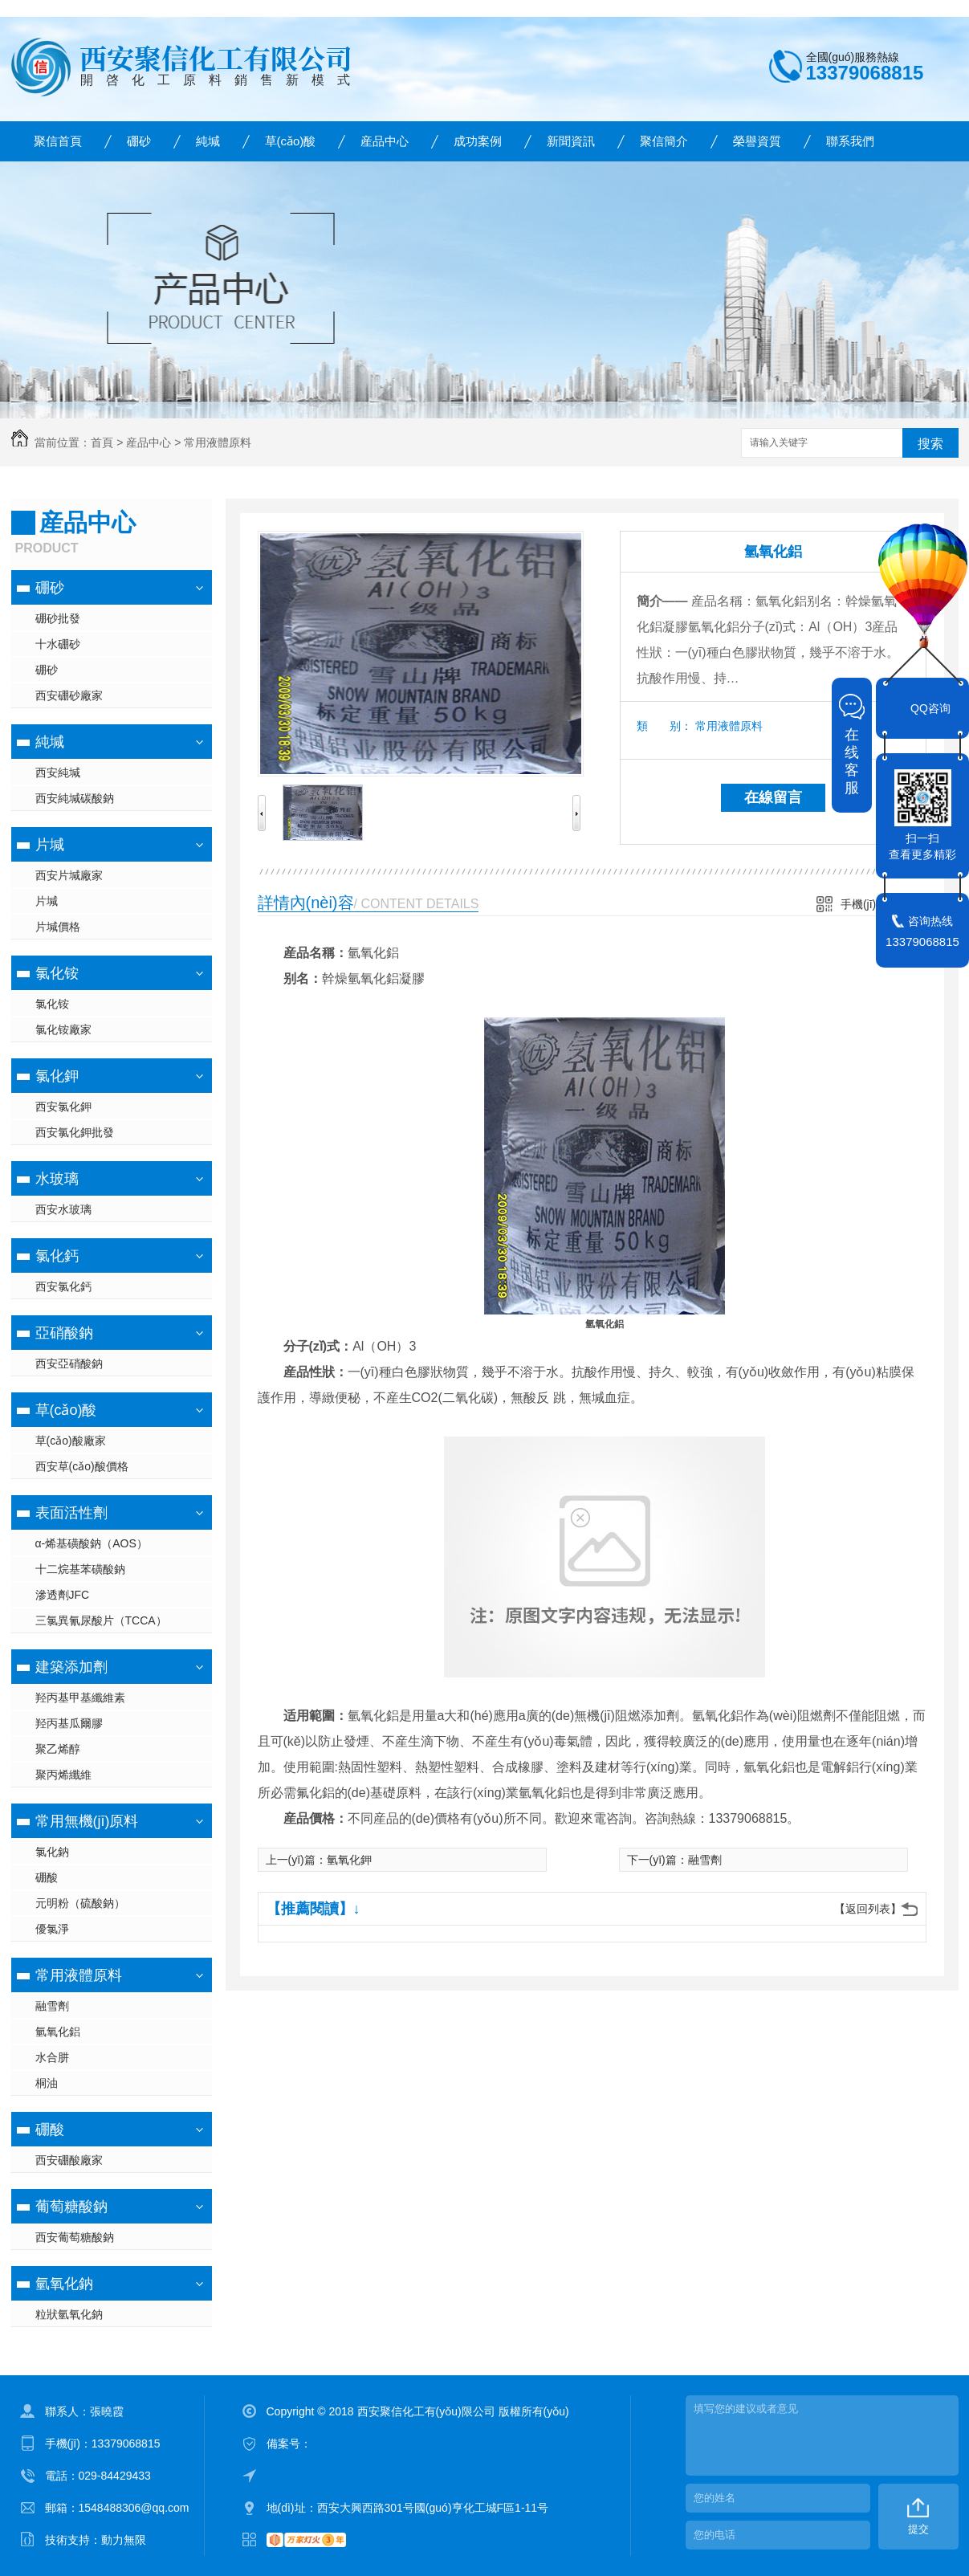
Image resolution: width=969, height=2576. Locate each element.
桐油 (46, 2083)
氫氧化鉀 (349, 1859)
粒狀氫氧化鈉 (69, 2314)
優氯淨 (52, 1928)
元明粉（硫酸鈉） (80, 1903)
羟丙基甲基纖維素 (80, 1697)
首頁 (102, 442)
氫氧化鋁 (57, 2031)
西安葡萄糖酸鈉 (74, 2237)
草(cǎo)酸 (290, 141)
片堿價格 (57, 926)
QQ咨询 (930, 708)
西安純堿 (57, 772)
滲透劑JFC (62, 1594)
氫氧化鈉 (64, 2284)
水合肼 (52, 2057)
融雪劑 (52, 2005)
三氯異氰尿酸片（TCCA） (101, 1620)
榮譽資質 (757, 141)
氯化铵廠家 (63, 1029)
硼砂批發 (57, 618)
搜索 (930, 443)
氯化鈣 (57, 1256)
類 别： (664, 725)
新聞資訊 (571, 141)
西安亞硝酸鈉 (69, 1363)
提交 (918, 2529)
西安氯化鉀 (63, 1106)
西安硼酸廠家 (69, 2160)
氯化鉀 (57, 1076)
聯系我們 (850, 141)
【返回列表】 (868, 1908)
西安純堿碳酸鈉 (74, 798)
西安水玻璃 (63, 1209)
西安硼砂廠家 (69, 695)
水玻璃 (57, 1179)
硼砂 (139, 141)
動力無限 (123, 2539)
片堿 (49, 845)
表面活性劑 (71, 1513)
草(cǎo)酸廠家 (70, 1440)
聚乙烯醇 (57, 1748)
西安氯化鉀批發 (74, 1132)
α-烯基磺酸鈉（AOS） (91, 1543)
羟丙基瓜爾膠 (69, 1723)
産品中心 (384, 141)
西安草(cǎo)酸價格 (81, 1466)
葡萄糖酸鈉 (71, 2207)
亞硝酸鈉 (64, 1333)
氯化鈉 (52, 1851)
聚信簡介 (664, 141)
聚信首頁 (58, 141)
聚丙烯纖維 (63, 1774)
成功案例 (478, 141)
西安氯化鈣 (63, 1286)
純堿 (208, 141)
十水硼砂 (57, 644)
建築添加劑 (71, 1667)
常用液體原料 (217, 442)
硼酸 (46, 1877)
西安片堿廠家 (69, 875)
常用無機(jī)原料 (87, 1821)
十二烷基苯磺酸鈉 (80, 1569)
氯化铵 (57, 973)
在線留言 (773, 797)
